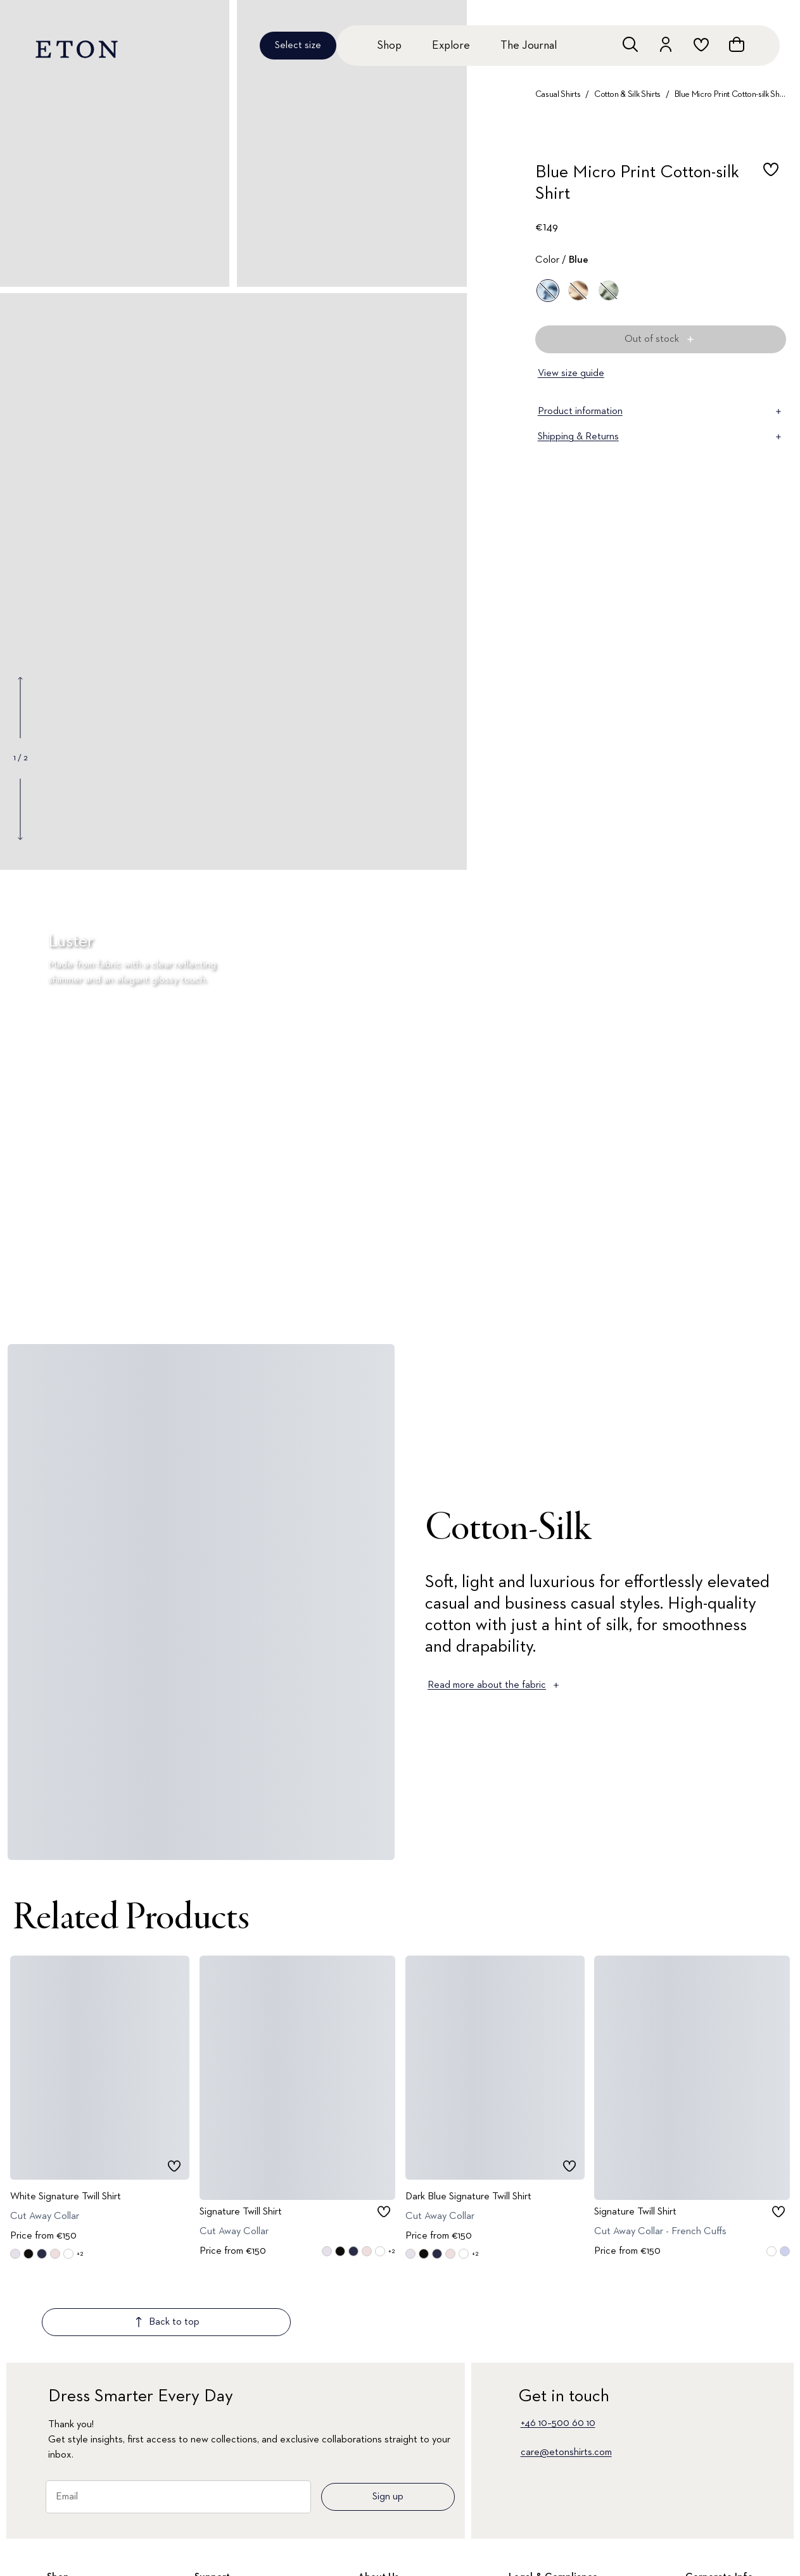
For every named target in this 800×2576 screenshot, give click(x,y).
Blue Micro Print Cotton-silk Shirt (730, 94)
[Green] (609, 290)
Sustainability (712, 2566)
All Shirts (65, 2523)
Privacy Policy (537, 2545)
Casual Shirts (557, 94)
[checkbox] (770, 186)
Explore (451, 45)
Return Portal (222, 2566)
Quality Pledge (390, 2566)
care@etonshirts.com (566, 2378)
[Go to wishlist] (701, 44)
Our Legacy (710, 2545)
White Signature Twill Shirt (65, 2196)
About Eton (383, 2545)
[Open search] (630, 44)
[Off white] (578, 290)
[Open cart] (736, 44)
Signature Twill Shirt (241, 2211)
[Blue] (548, 290)
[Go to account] (665, 44)
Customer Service (232, 2545)
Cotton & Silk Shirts (627, 94)
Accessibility (535, 2566)
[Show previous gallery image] (20, 707)
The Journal (528, 45)
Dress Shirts (72, 2566)
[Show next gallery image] (20, 809)
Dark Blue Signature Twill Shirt (468, 2196)
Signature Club (226, 2523)
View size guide (571, 373)
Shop (389, 45)
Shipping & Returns (661, 437)
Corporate (708, 2523)
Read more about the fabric (494, 1685)
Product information (661, 411)
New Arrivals (73, 2545)
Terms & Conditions (550, 2523)
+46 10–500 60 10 (558, 2349)
